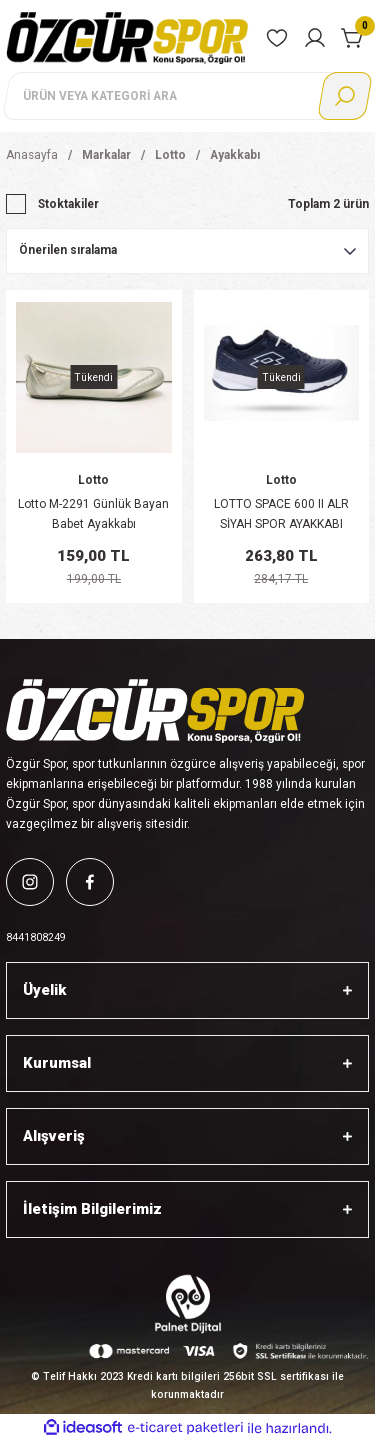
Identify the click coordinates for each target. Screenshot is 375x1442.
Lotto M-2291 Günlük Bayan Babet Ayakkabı (93, 514)
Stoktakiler (68, 204)
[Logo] (127, 37)
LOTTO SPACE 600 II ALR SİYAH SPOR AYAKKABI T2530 (281, 516)
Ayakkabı (235, 155)
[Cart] (353, 38)
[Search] (187, 96)
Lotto (93, 480)
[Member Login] (315, 38)
